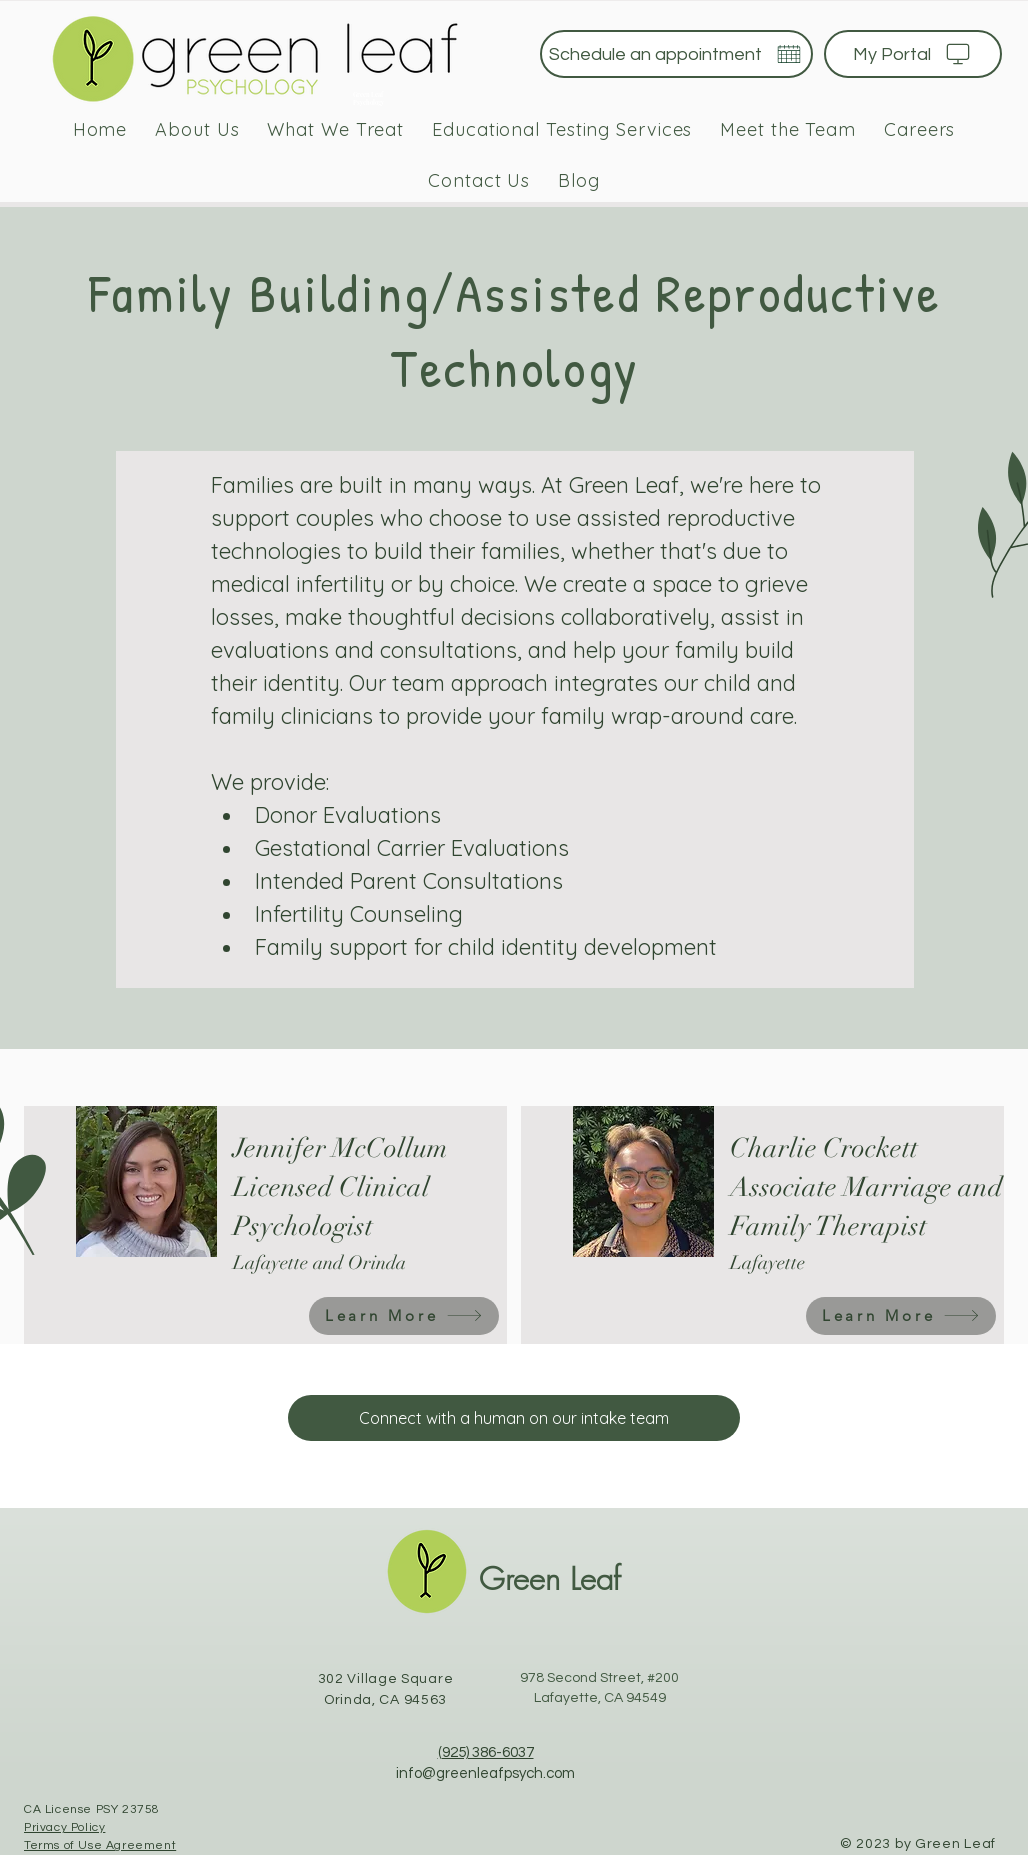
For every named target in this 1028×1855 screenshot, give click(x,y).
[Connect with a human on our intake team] (514, 1418)
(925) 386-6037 (486, 1752)
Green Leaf (549, 1578)
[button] (335, 129)
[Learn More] (404, 1316)
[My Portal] (913, 54)
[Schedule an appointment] (676, 54)
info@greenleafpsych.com (485, 1773)
